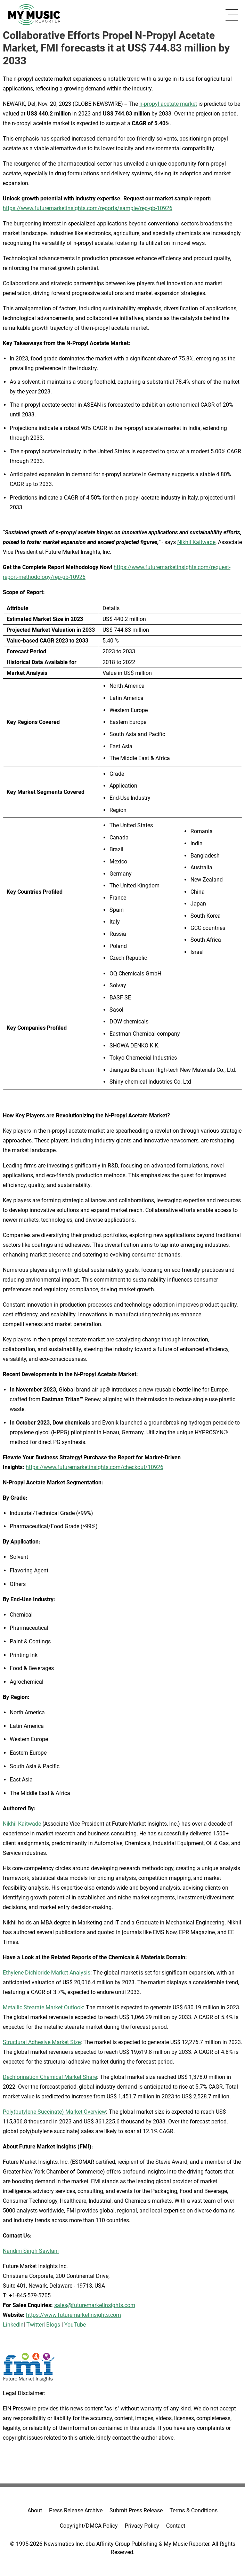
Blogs (53, 2324)
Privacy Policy (142, 2525)
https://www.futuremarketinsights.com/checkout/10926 (94, 1467)
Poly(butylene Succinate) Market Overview (54, 2111)
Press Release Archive (76, 2510)
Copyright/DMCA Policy (89, 2525)
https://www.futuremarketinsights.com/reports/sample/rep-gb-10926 (87, 208)
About (34, 2510)
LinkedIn (13, 2324)
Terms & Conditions (194, 2510)
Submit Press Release (136, 2510)
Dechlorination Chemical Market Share (50, 2077)
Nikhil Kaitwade (196, 542)
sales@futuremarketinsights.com (94, 2305)
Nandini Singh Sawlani (31, 2251)
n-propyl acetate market (168, 104)
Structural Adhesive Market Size (42, 2042)
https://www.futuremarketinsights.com (73, 2315)
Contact (175, 2525)
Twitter (34, 2324)
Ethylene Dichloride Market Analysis (46, 1972)
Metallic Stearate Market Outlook (43, 2007)
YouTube (75, 2324)
